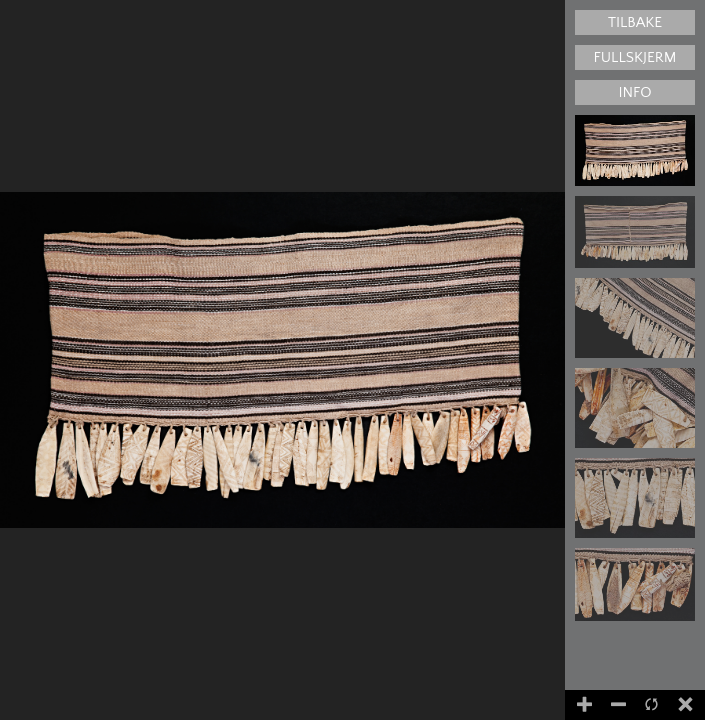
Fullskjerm (635, 57)
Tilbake (635, 22)
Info (634, 92)
